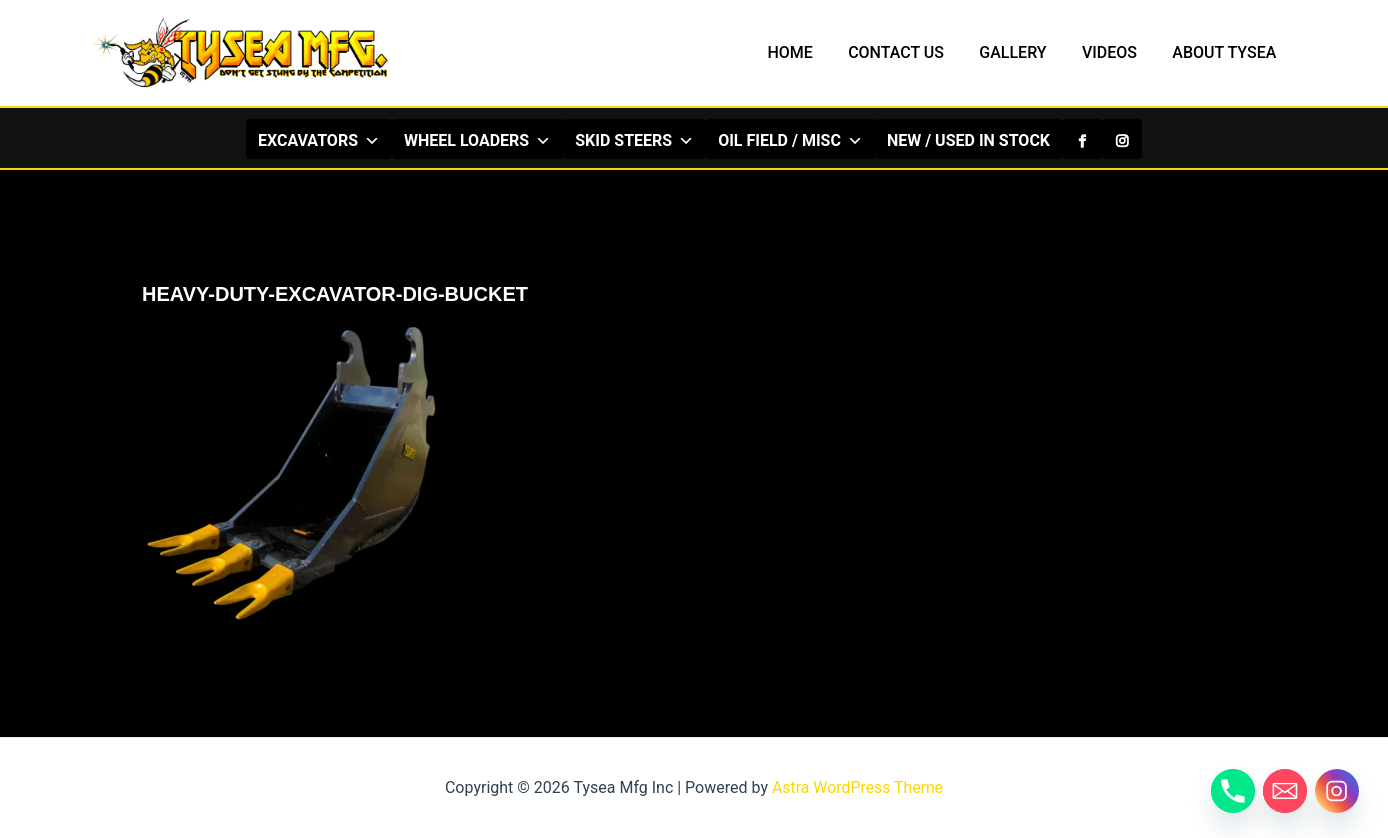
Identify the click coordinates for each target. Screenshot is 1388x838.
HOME (804, 52)
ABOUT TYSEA (1226, 52)
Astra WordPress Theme (857, 787)
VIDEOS (1114, 52)
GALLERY (1021, 52)
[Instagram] (1122, 139)
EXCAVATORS (319, 140)
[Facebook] (1082, 139)
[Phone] (1233, 791)
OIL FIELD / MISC (790, 140)
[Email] (1285, 791)
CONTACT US (908, 52)
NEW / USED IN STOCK (968, 140)
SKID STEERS (634, 140)
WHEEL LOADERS (477, 140)
